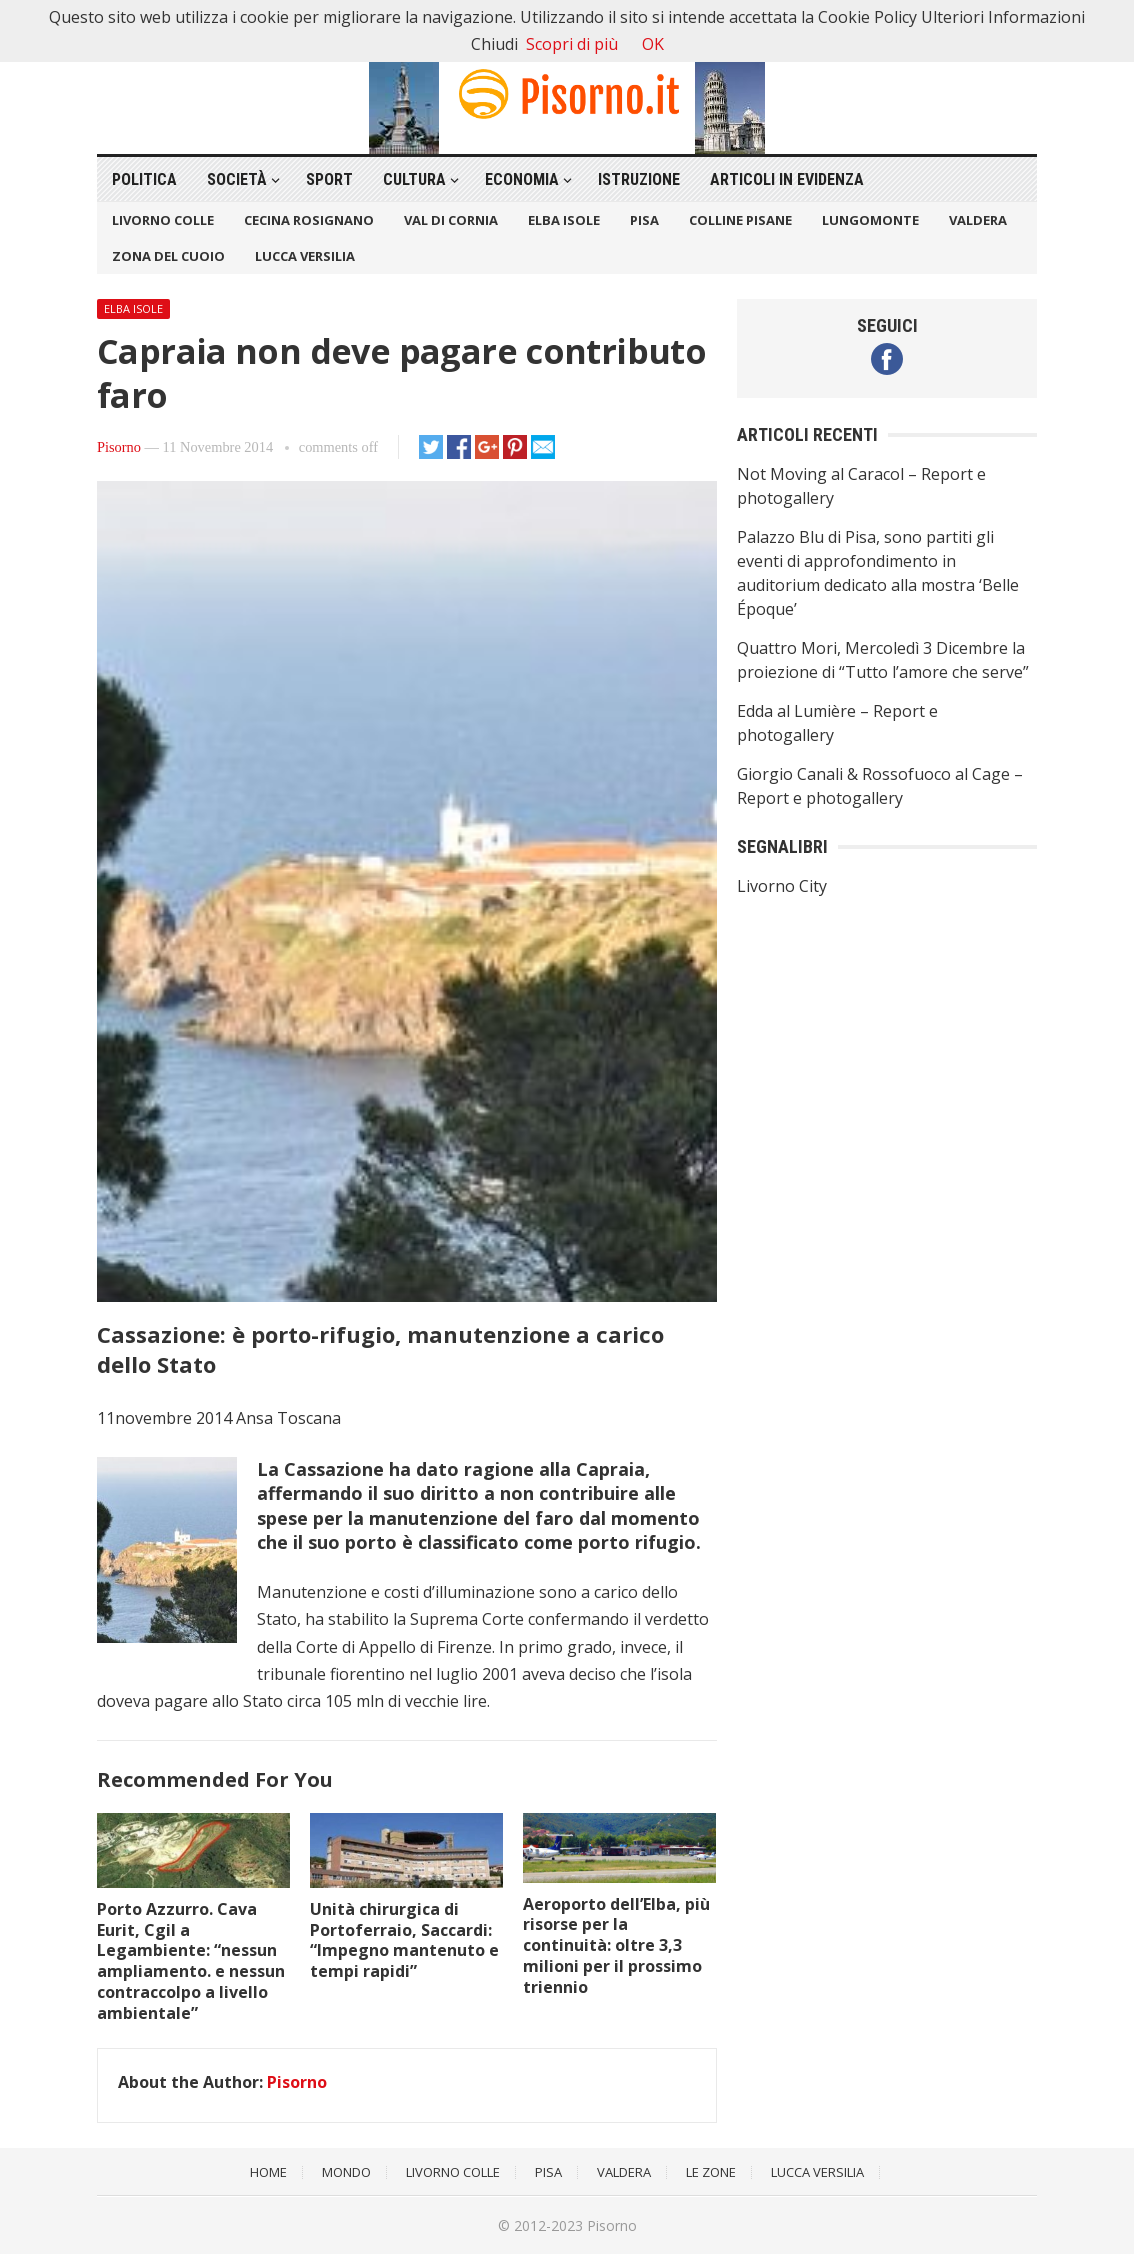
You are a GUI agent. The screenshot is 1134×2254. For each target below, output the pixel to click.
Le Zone (711, 2172)
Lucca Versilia (305, 256)
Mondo (346, 2172)
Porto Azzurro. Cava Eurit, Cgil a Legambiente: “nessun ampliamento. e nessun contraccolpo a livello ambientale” (191, 1961)
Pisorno (119, 447)
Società (237, 179)
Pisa (644, 220)
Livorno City (782, 886)
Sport (329, 179)
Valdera (978, 220)
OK (653, 44)
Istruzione (639, 179)
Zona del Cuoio (168, 256)
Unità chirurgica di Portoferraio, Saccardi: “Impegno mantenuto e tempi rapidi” (404, 1940)
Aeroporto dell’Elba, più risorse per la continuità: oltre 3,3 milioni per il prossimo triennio (616, 1945)
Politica (144, 179)
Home (268, 2172)
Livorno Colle (163, 220)
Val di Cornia (451, 220)
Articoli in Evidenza (787, 179)
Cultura (414, 179)
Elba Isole (564, 220)
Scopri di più (572, 44)
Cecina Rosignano (309, 220)
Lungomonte (870, 220)
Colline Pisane (740, 220)
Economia (522, 179)
